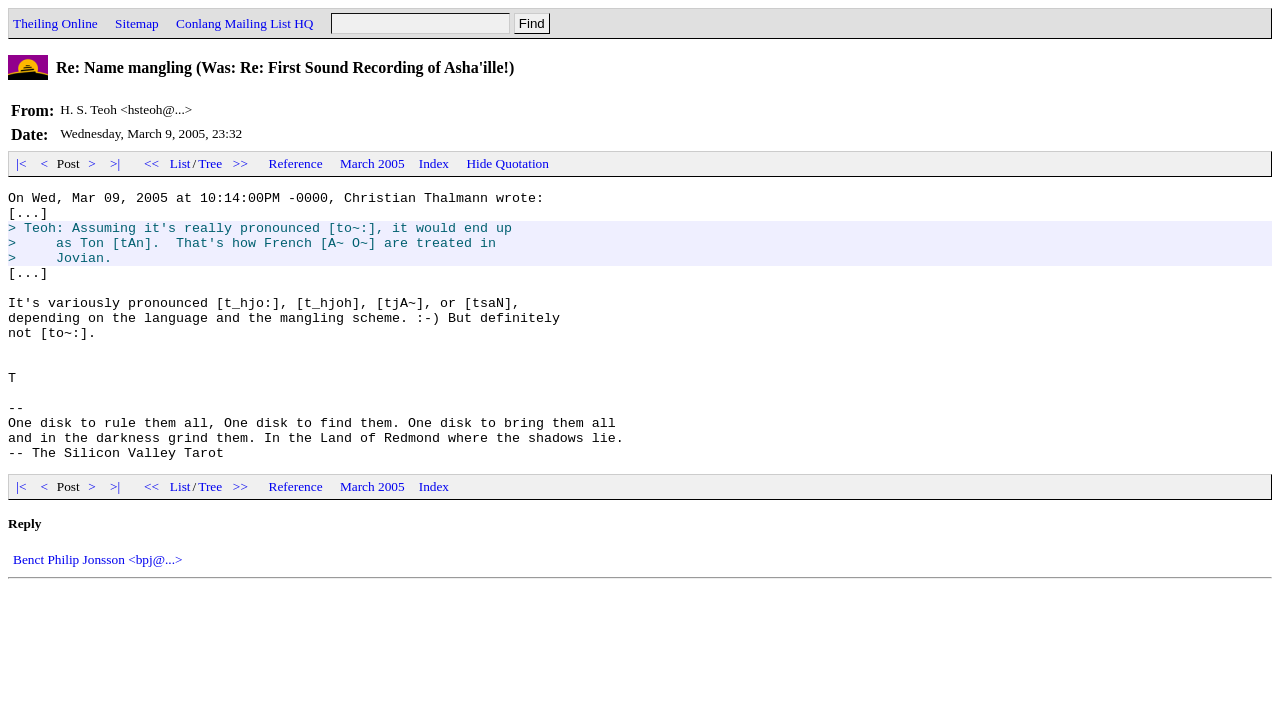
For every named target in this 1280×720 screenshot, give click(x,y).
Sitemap (137, 23)
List (180, 163)
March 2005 (372, 163)
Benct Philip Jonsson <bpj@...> (98, 613)
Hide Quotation (507, 163)
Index (434, 163)
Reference (296, 163)
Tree (210, 163)
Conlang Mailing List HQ (244, 23)
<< (152, 163)
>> (241, 163)
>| (115, 163)
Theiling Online (55, 23)
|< (21, 163)
